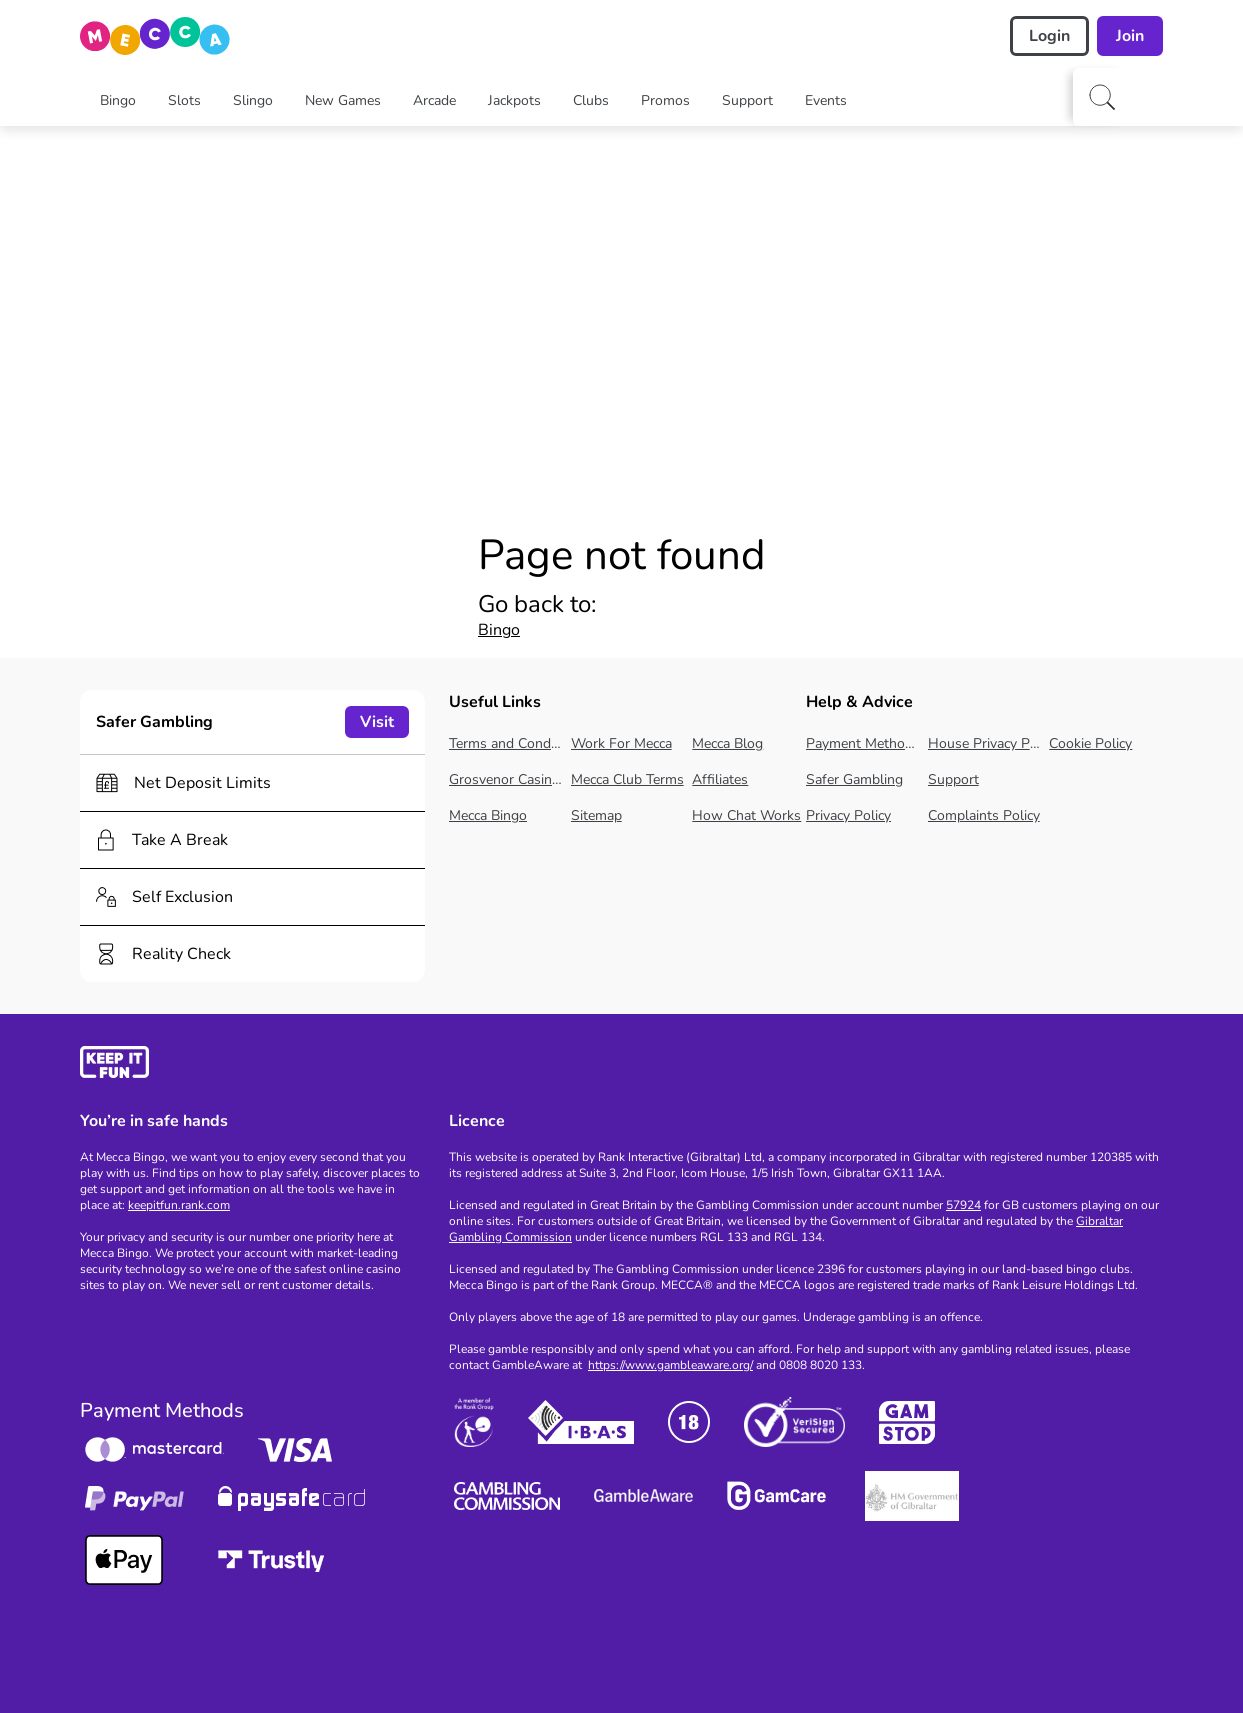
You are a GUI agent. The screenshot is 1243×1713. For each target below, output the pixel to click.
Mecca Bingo (488, 815)
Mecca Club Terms (627, 779)
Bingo (499, 630)
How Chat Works (746, 815)
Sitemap (596, 815)
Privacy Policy (848, 815)
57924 (963, 1205)
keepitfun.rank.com (179, 1205)
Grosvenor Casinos (506, 779)
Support (953, 779)
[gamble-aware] (252, 1065)
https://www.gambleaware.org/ (670, 1365)
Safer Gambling (854, 779)
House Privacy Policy (985, 743)
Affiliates (720, 779)
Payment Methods (863, 743)
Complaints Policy (984, 815)
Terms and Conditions (506, 743)
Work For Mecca (621, 743)
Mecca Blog (727, 743)
